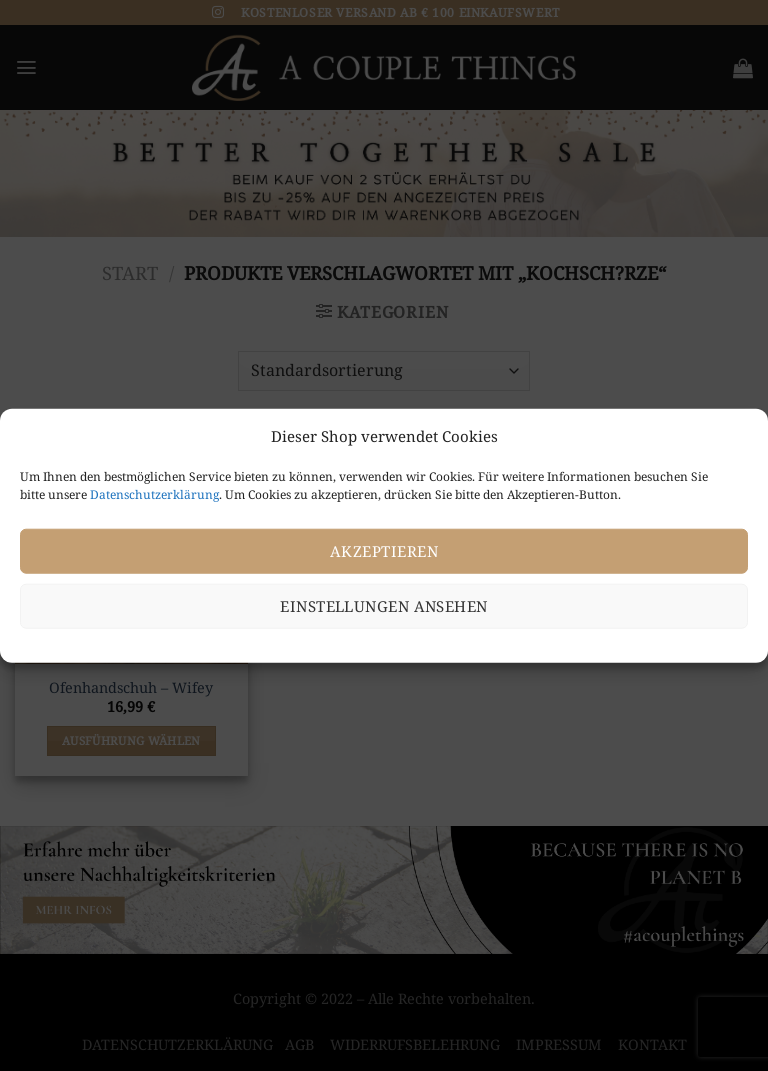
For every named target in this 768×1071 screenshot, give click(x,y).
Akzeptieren (384, 551)
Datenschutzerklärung (154, 493)
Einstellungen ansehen (383, 606)
